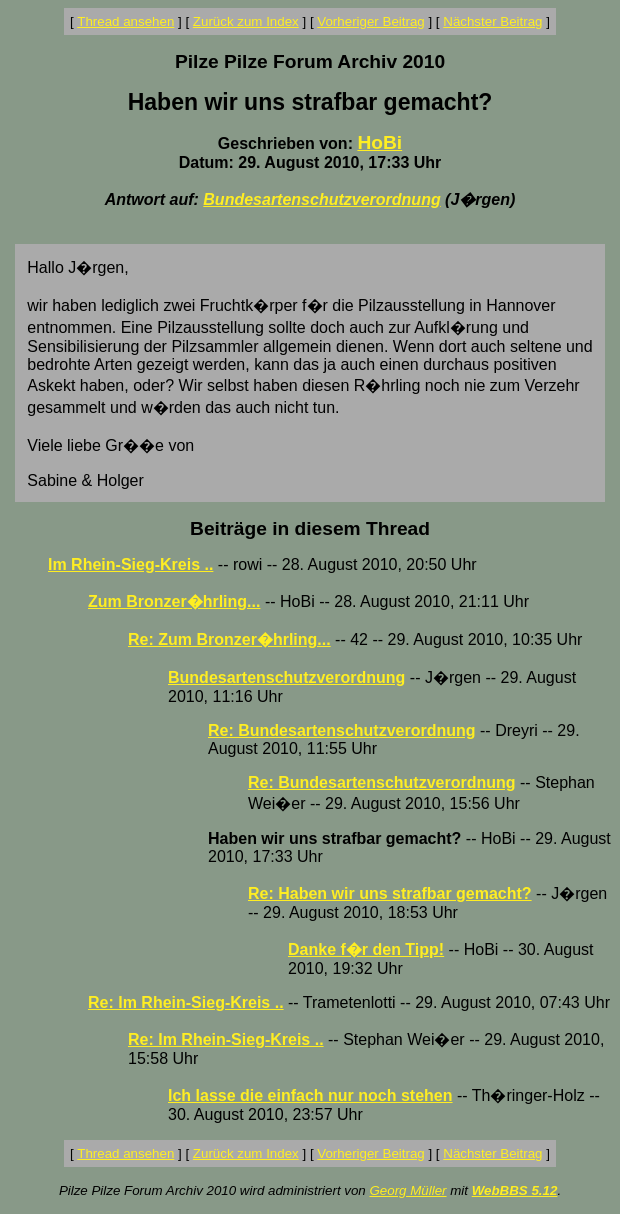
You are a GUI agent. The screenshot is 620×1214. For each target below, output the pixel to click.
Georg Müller (407, 1190)
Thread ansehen (125, 21)
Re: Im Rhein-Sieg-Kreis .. (186, 1002)
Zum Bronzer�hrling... (174, 601)
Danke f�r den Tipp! (366, 949)
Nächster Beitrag (492, 21)
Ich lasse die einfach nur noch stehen (310, 1095)
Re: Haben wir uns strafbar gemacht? (390, 893)
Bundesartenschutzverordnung (321, 199)
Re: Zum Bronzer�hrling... (229, 639)
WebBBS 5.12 (515, 1190)
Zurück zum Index (246, 21)
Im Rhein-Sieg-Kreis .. (130, 564)
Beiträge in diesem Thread (310, 528)
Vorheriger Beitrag (370, 21)
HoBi (379, 142)
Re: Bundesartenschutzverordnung (342, 730)
